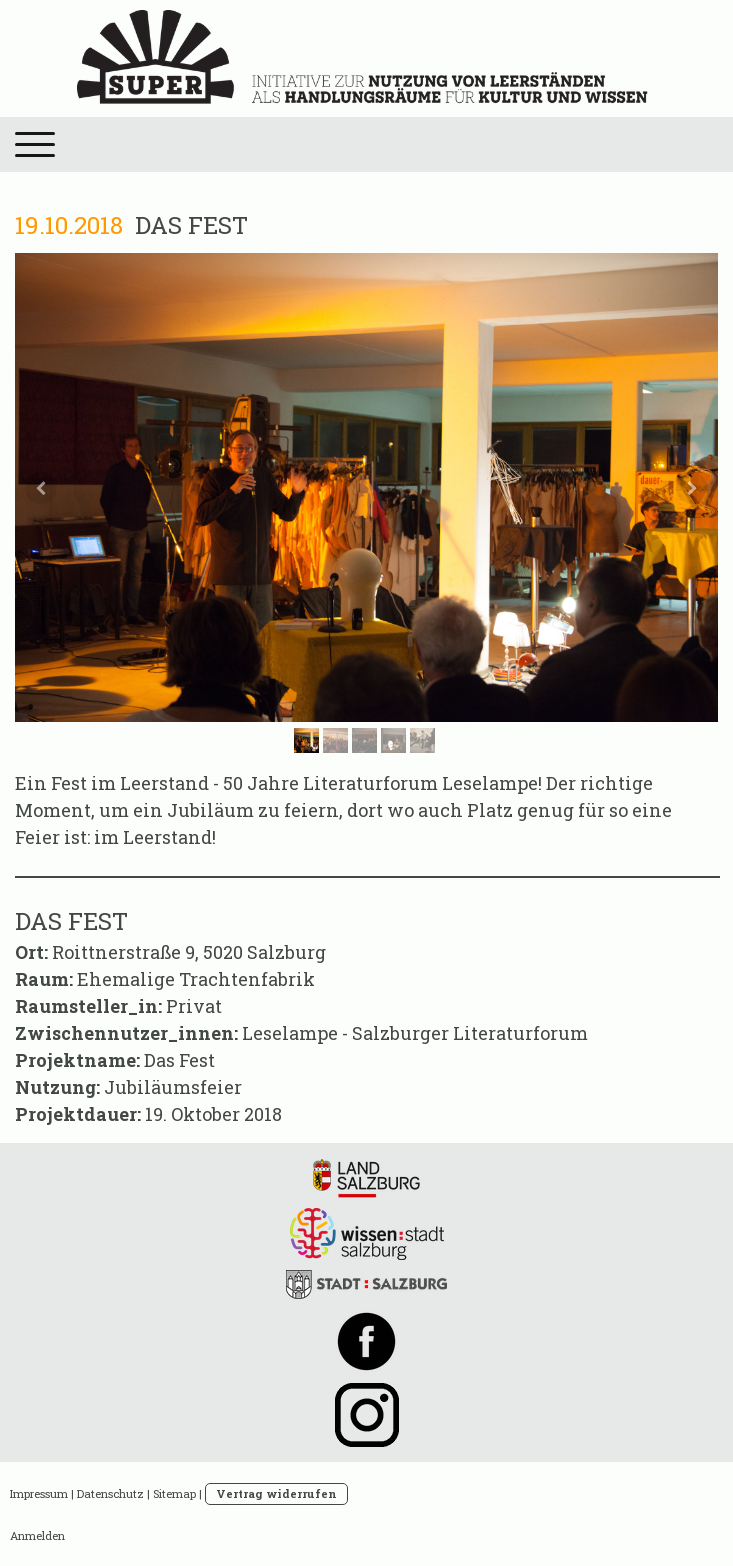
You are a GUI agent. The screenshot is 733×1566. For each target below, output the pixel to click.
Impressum (39, 1493)
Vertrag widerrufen (276, 1493)
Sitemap (174, 1493)
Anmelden (37, 1535)
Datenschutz (110, 1493)
